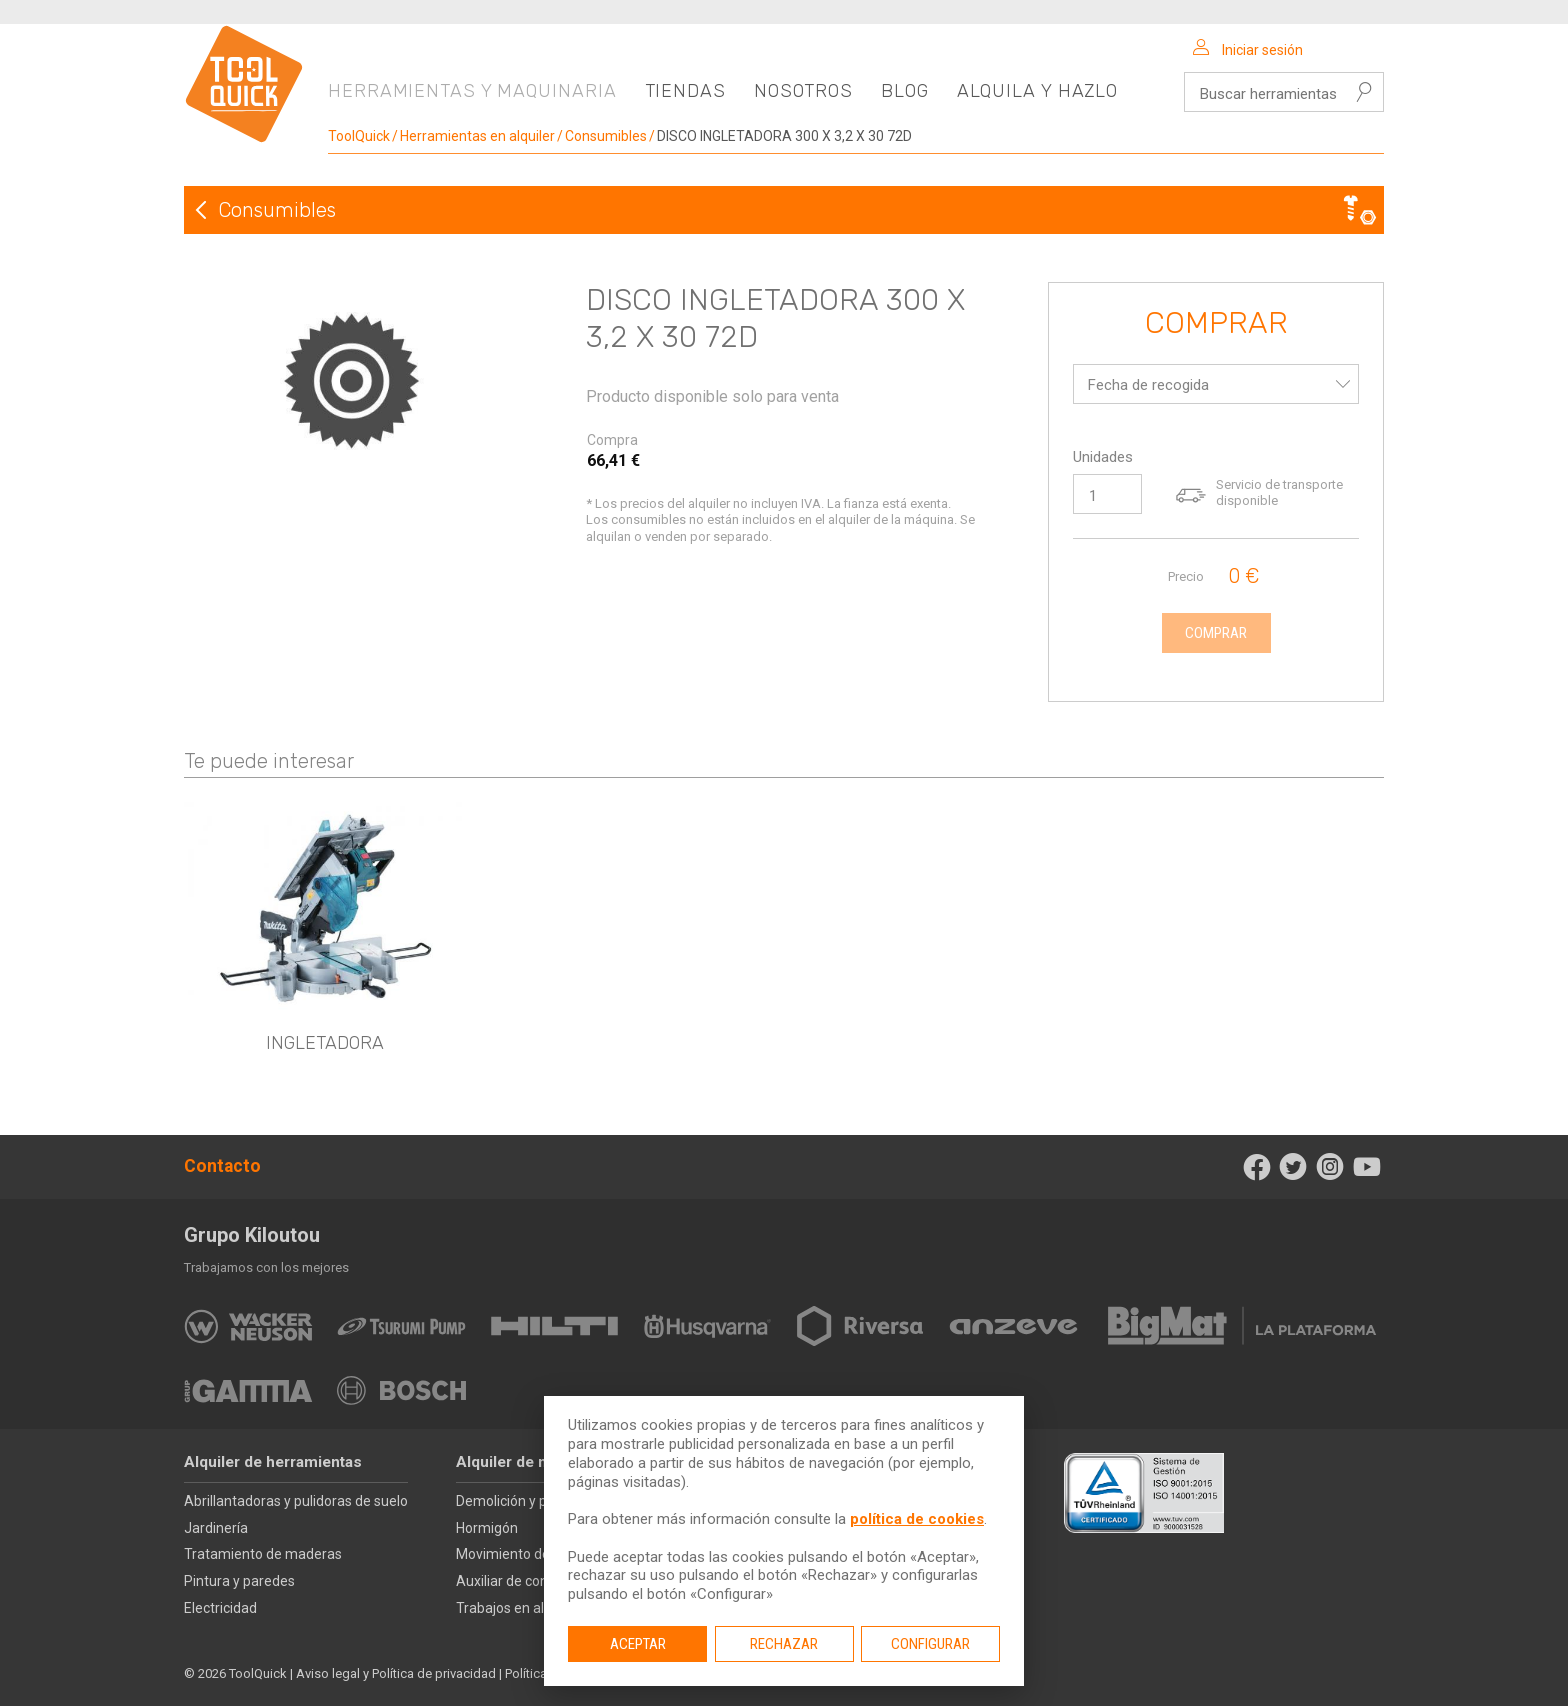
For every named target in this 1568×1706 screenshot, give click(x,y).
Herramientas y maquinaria (472, 91)
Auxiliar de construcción (531, 1581)
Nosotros (803, 91)
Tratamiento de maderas (263, 1554)
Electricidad (220, 1608)
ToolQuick (359, 136)
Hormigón (487, 1528)
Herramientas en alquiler (477, 136)
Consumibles (606, 136)
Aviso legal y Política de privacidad (396, 1673)
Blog (905, 91)
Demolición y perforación (534, 1501)
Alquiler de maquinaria (536, 1462)
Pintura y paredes (239, 1581)
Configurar (930, 1644)
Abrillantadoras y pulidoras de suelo (296, 1501)
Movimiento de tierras (525, 1554)
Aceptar (638, 1644)
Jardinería (216, 1528)
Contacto (222, 1166)
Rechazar (784, 1644)
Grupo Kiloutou (252, 1235)
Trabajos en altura (513, 1608)
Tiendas (685, 91)
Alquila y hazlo (1038, 91)
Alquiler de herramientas (273, 1462)
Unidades (1103, 457)
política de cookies (917, 1519)
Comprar (1216, 324)
